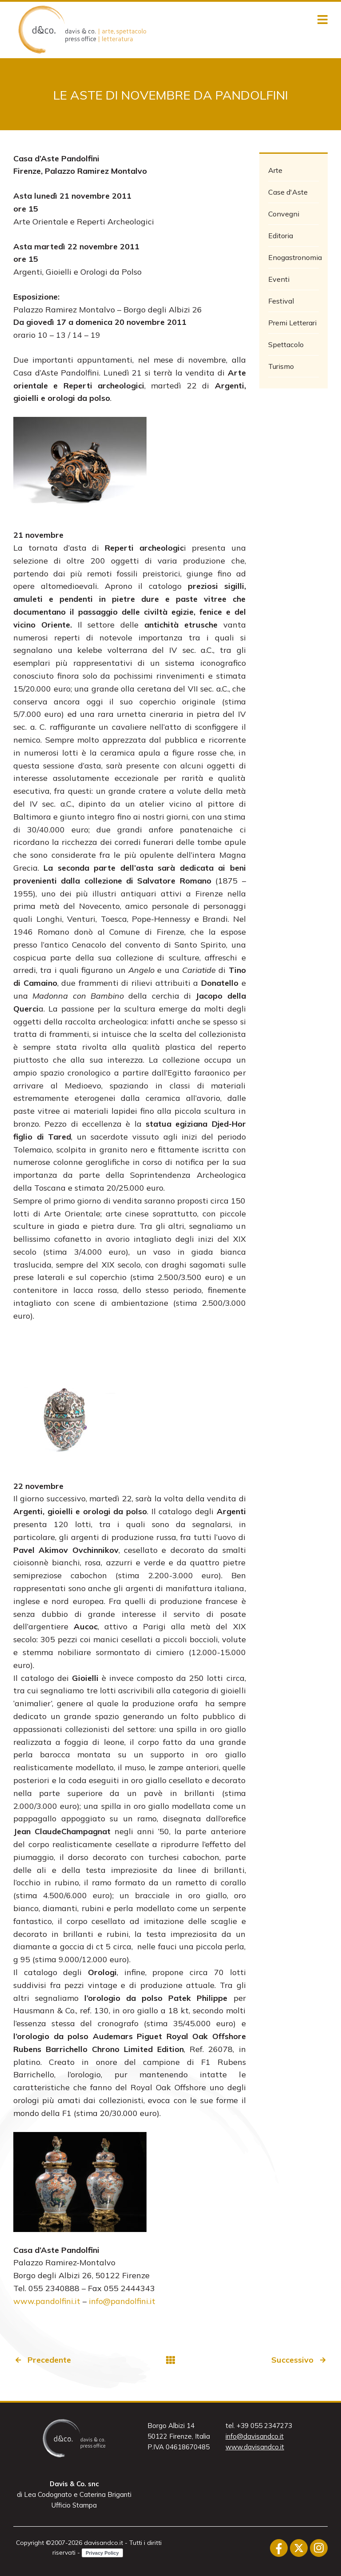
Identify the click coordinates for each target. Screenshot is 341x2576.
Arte (275, 170)
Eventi (278, 279)
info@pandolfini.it (122, 2301)
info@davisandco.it (255, 2436)
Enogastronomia (293, 257)
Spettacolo (286, 344)
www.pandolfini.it (46, 2301)
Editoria (280, 235)
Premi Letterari (292, 322)
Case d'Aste (288, 192)
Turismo (281, 366)
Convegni (283, 213)
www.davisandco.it (255, 2447)
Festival (281, 300)
